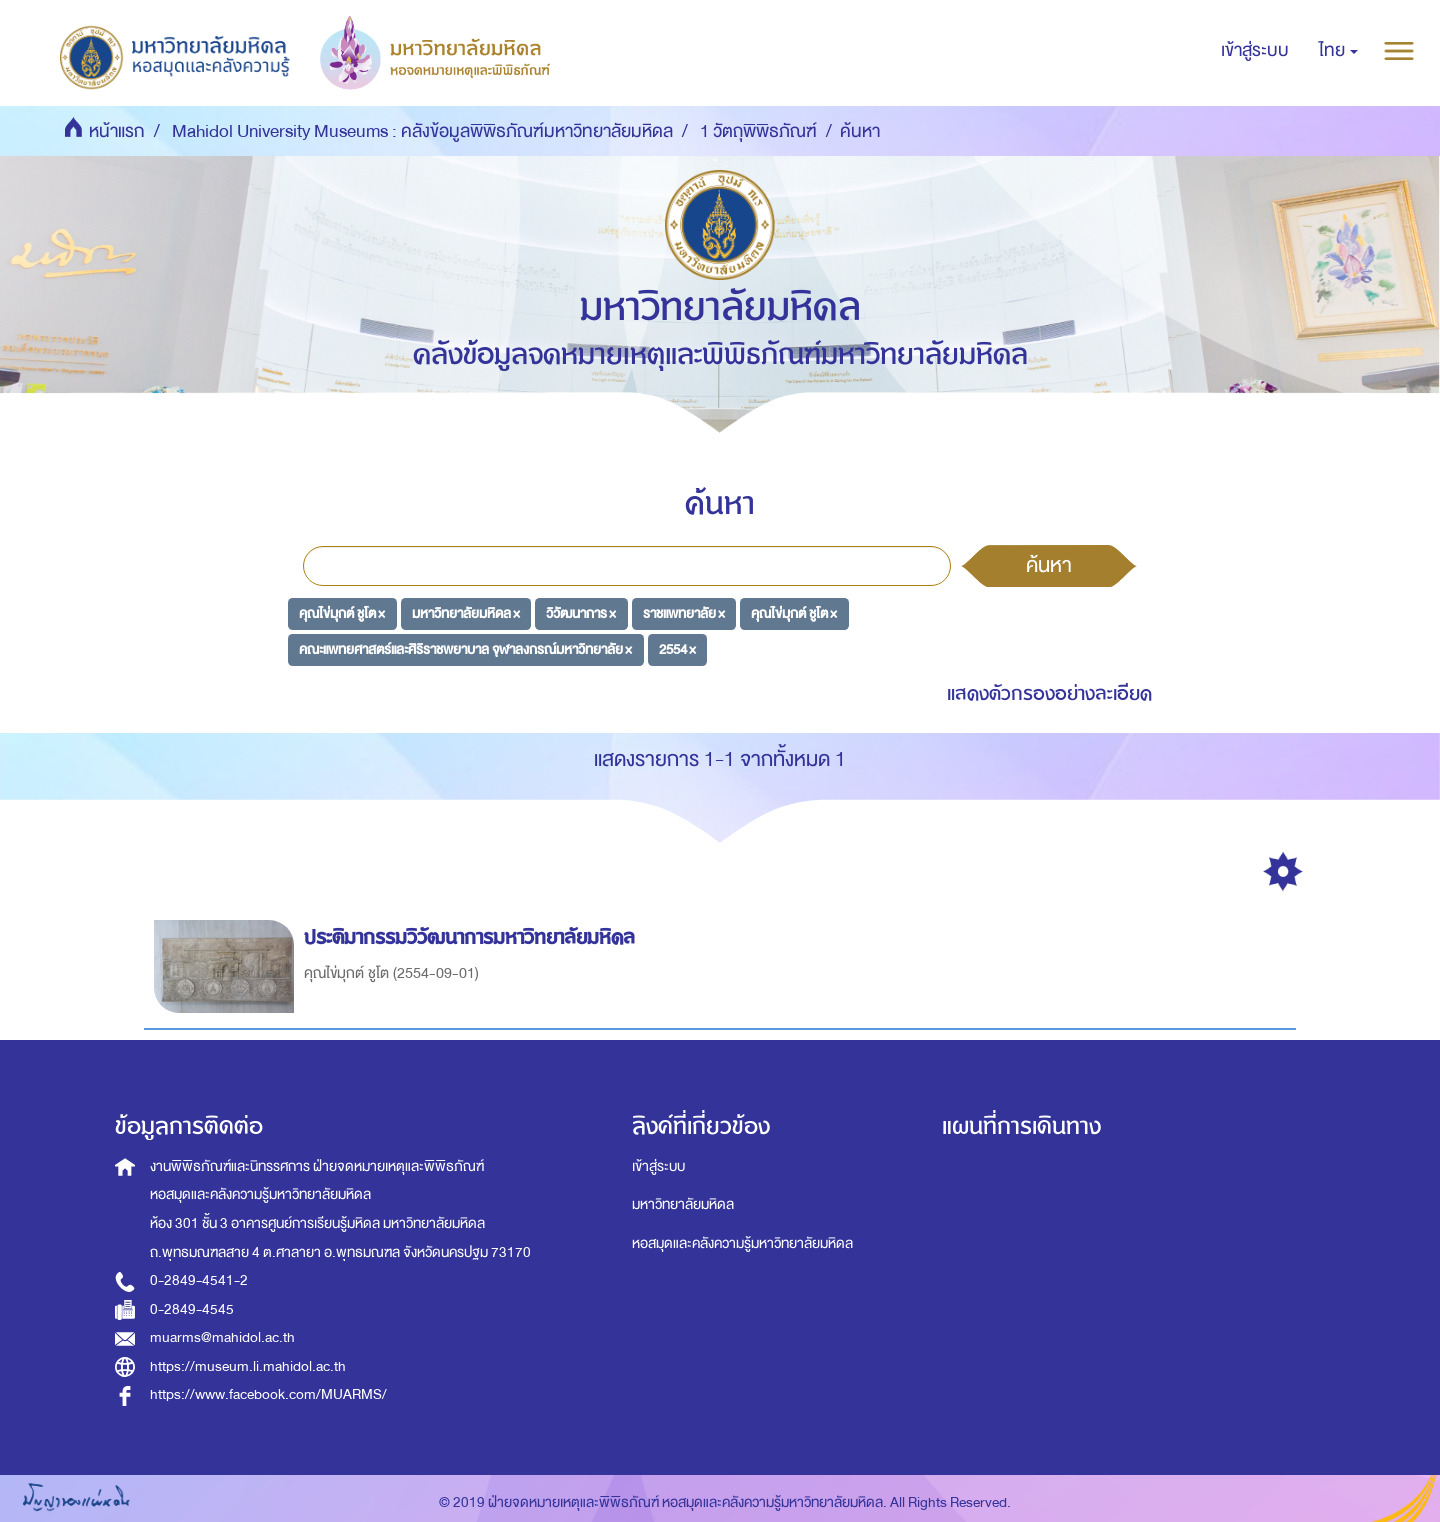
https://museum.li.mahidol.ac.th (248, 1366)
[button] (1338, 51)
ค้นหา (1049, 565)
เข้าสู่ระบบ (658, 1166)
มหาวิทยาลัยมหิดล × (466, 613)
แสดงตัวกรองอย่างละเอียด (1049, 693)
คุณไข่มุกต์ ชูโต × (342, 613)
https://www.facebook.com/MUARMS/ (268, 1394)
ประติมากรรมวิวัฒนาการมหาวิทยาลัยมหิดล (472, 937)
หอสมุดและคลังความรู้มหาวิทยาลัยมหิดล (742, 1243)
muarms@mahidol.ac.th (222, 1337)
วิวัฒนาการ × (581, 613)
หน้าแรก (117, 131)
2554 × (677, 649)
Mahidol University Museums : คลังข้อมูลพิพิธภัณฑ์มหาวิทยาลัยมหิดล (422, 131)
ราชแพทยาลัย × (684, 613)
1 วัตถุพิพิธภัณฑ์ (758, 131)
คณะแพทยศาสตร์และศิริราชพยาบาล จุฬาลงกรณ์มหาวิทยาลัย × (465, 649)
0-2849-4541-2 (199, 1280)
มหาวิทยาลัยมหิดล (683, 1204)
